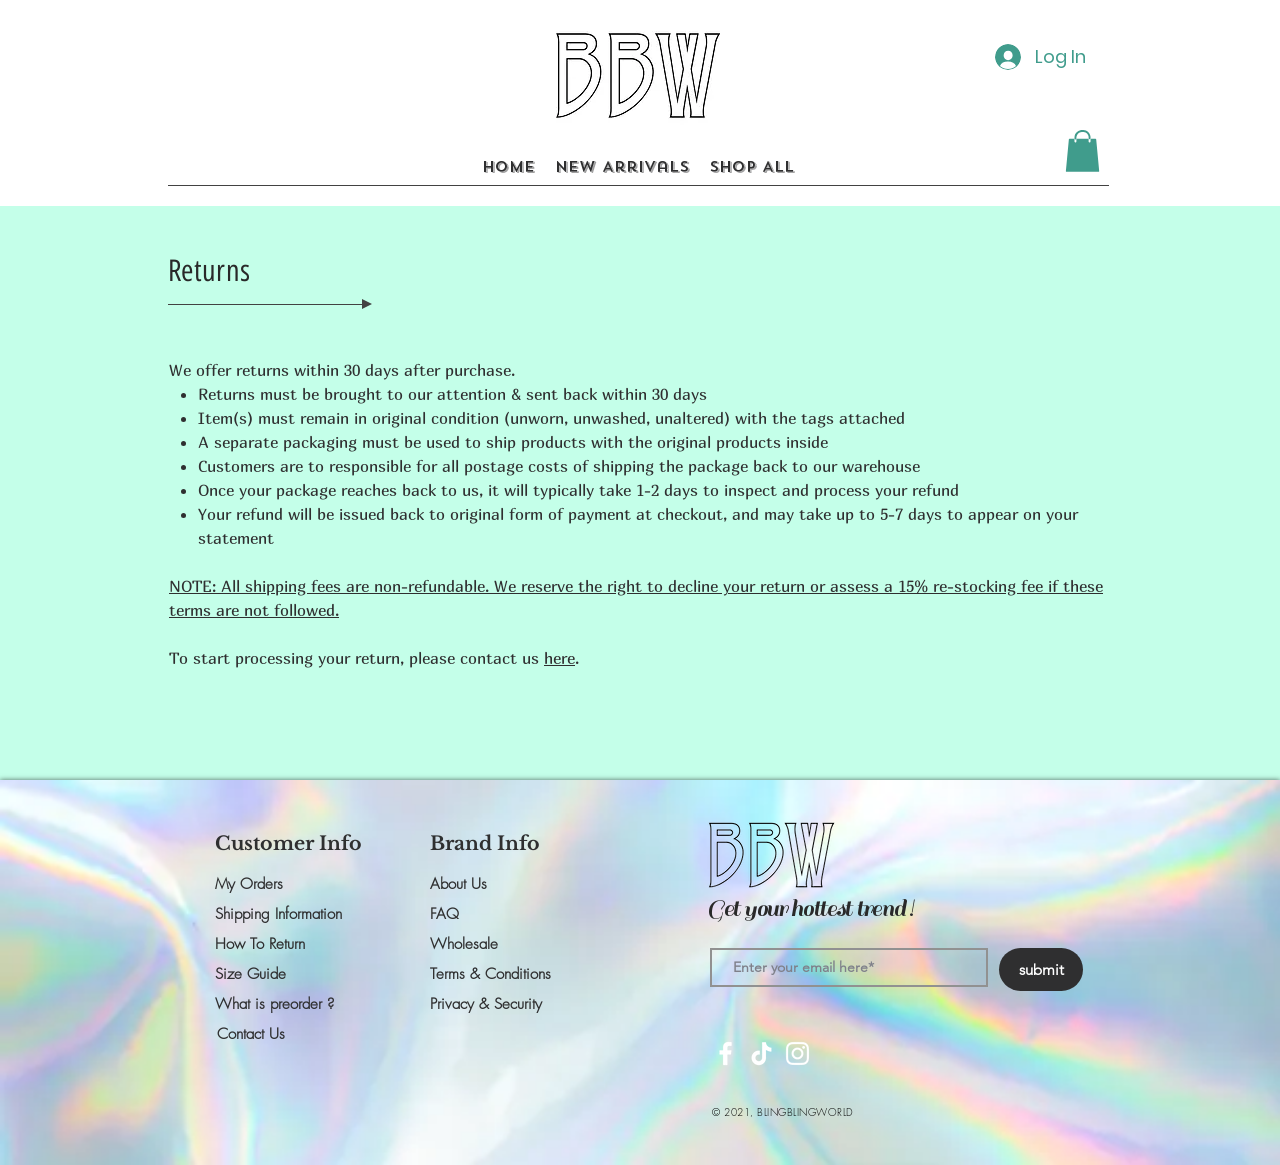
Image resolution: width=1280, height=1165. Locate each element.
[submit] (1041, 969)
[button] (1082, 151)
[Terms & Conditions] (501, 974)
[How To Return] (286, 944)
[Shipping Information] (286, 914)
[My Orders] (286, 884)
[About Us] (501, 884)
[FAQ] (501, 914)
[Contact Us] (288, 1034)
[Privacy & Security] (501, 1004)
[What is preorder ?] (286, 1004)
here (559, 658)
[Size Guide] (286, 974)
